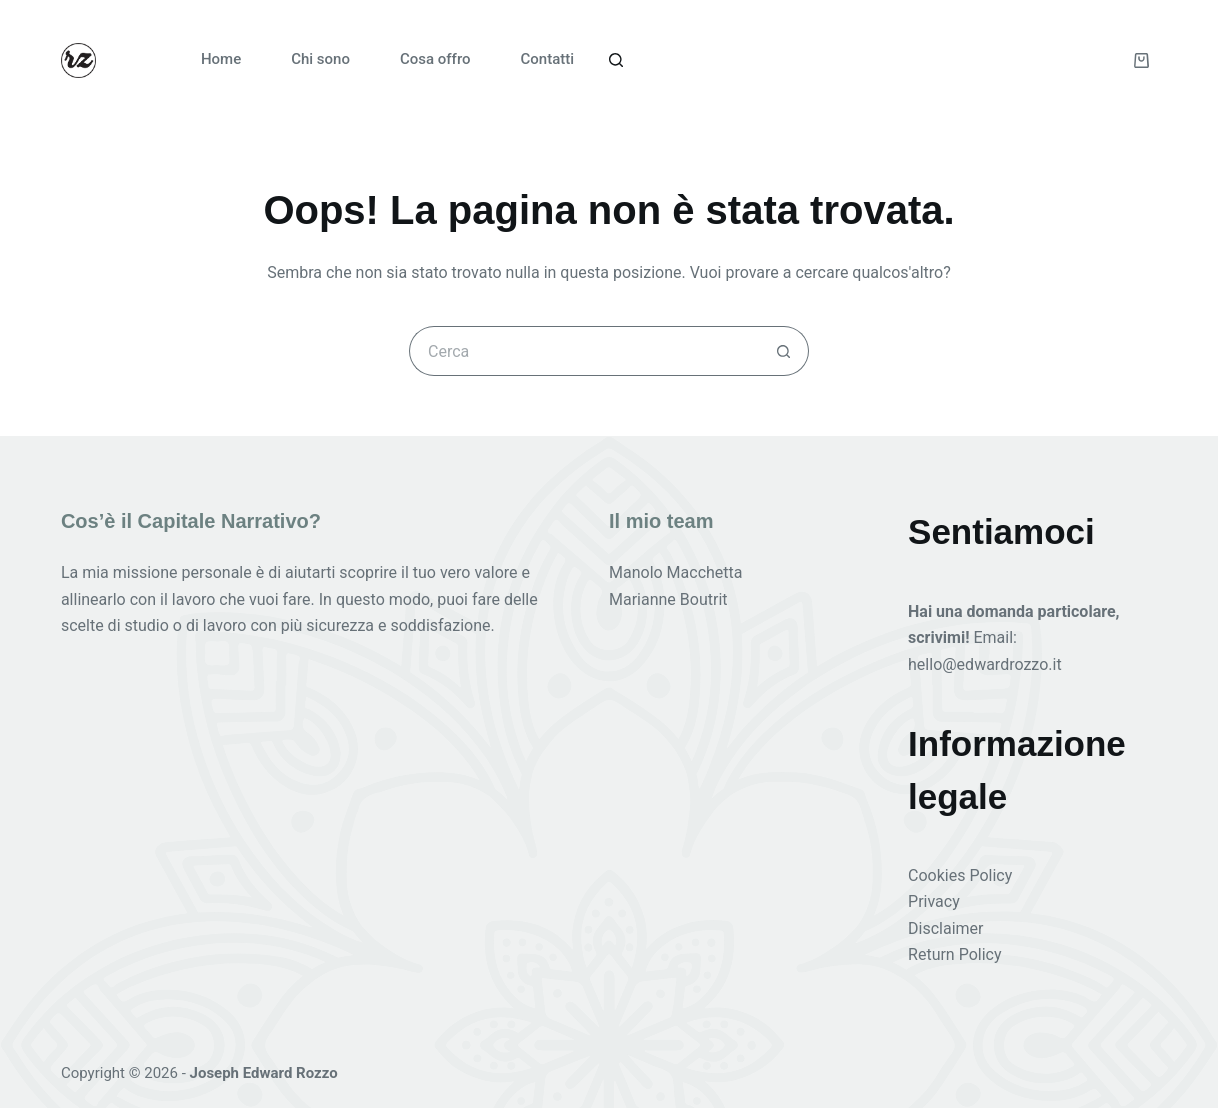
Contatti (548, 59)
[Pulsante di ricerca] (784, 351)
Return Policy (954, 954)
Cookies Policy (960, 875)
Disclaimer (945, 928)
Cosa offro (435, 59)
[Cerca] (616, 60)
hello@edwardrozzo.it (985, 664)
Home (221, 59)
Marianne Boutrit (668, 599)
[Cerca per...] (584, 351)
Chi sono (320, 59)
